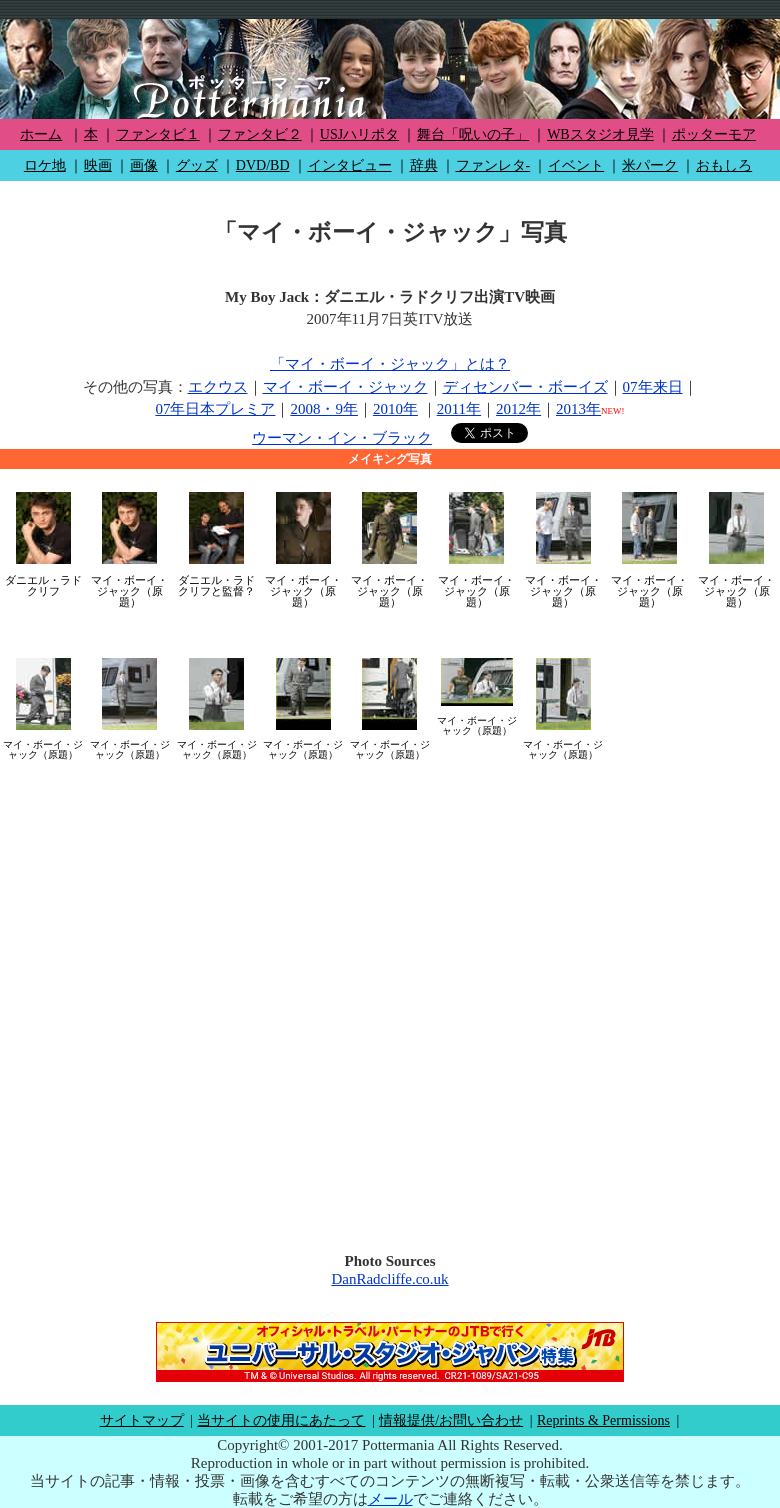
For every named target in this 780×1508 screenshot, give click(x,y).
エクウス (218, 387)
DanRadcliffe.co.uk (389, 1279)
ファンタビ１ (158, 134)
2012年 (518, 409)
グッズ (197, 165)
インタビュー (350, 165)
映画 (98, 165)
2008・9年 (324, 409)
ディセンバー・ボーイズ (525, 387)
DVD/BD (263, 165)
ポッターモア (714, 134)
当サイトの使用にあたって (281, 1420)
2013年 (578, 409)
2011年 (459, 409)
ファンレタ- (493, 165)
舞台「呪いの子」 (473, 134)
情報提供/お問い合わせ (451, 1420)
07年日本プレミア (215, 409)
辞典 (424, 165)
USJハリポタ (359, 134)
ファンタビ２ (260, 134)
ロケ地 (45, 165)
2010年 (395, 409)
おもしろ (724, 165)
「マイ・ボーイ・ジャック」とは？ (390, 364)
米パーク (650, 165)
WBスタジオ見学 (600, 134)
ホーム (41, 134)
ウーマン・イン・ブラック (342, 438)
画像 (144, 165)
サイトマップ (142, 1420)
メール (390, 1499)
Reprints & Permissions (603, 1420)
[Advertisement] (240, 1000)
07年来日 (653, 387)
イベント (576, 165)
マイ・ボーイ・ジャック (345, 387)
